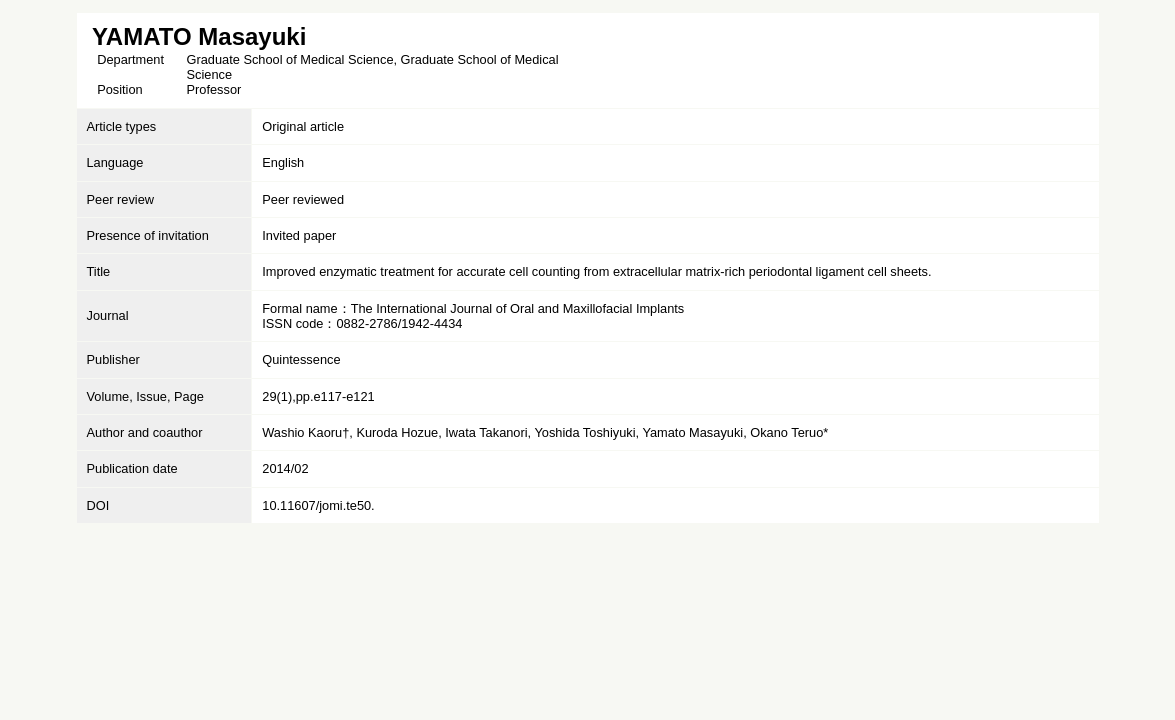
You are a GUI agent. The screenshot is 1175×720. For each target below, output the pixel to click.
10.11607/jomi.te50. (318, 505)
